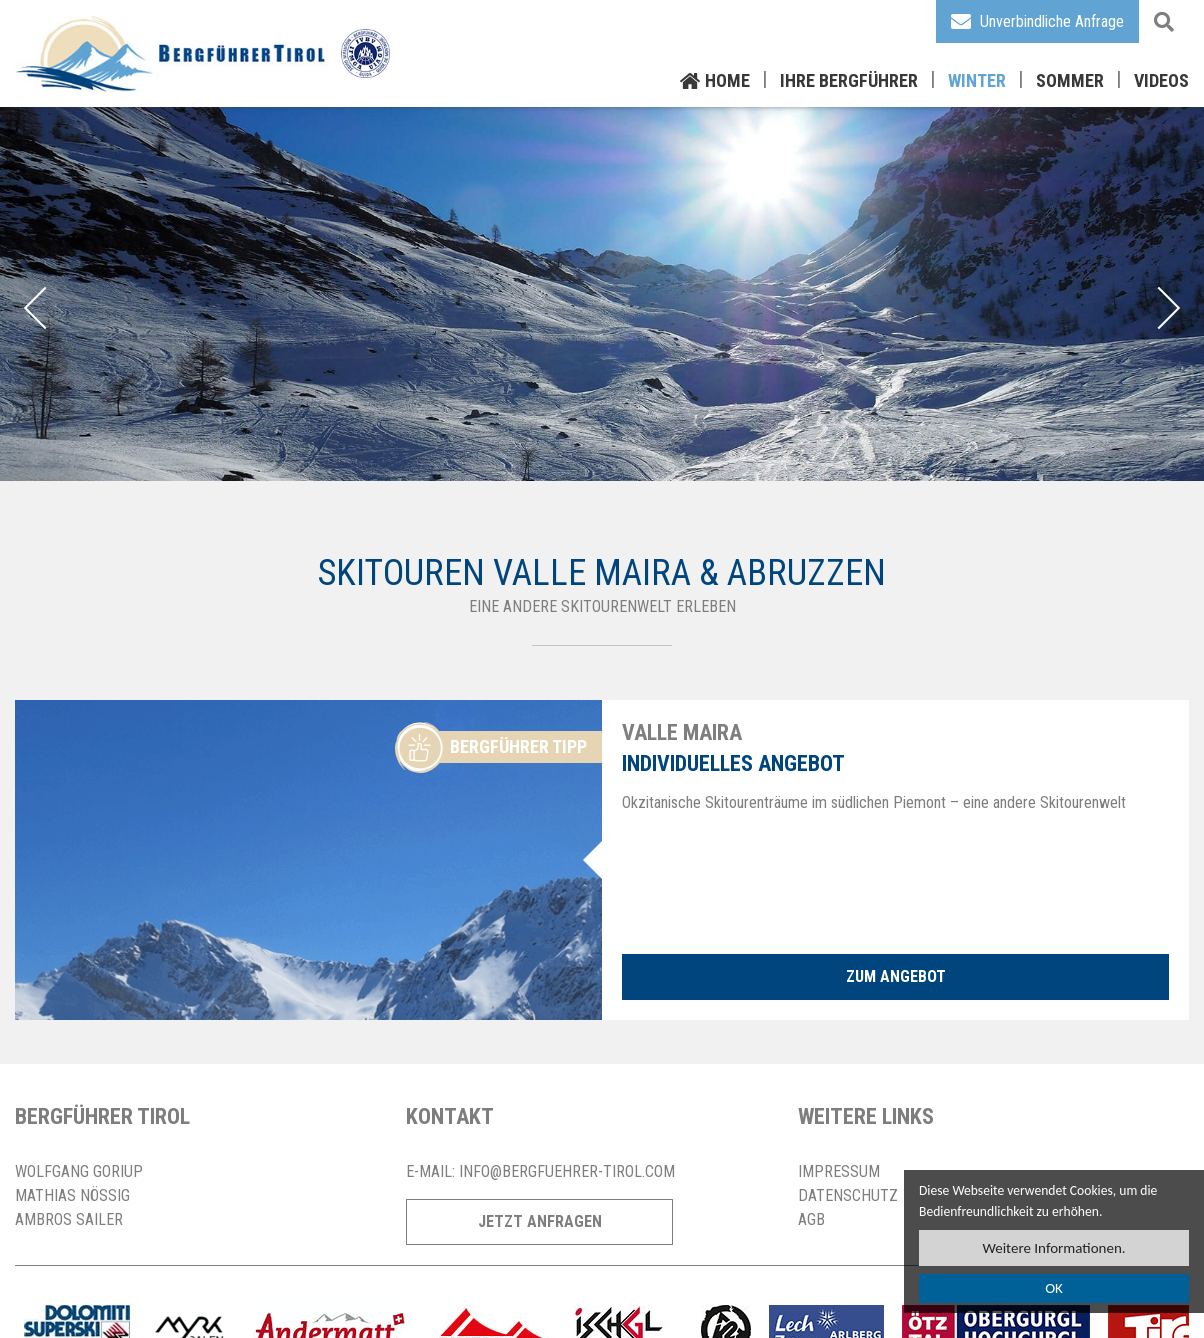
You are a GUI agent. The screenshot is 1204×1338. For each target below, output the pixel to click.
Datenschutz (848, 1195)
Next (1159, 308)
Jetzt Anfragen (540, 1221)
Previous (45, 308)
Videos (1161, 80)
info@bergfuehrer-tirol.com (567, 1171)
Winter (977, 80)
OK (1054, 1289)
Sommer (1070, 80)
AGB (811, 1219)
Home (727, 80)
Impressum (839, 1171)
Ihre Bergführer (849, 80)
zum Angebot (896, 976)
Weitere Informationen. (1053, 1248)
